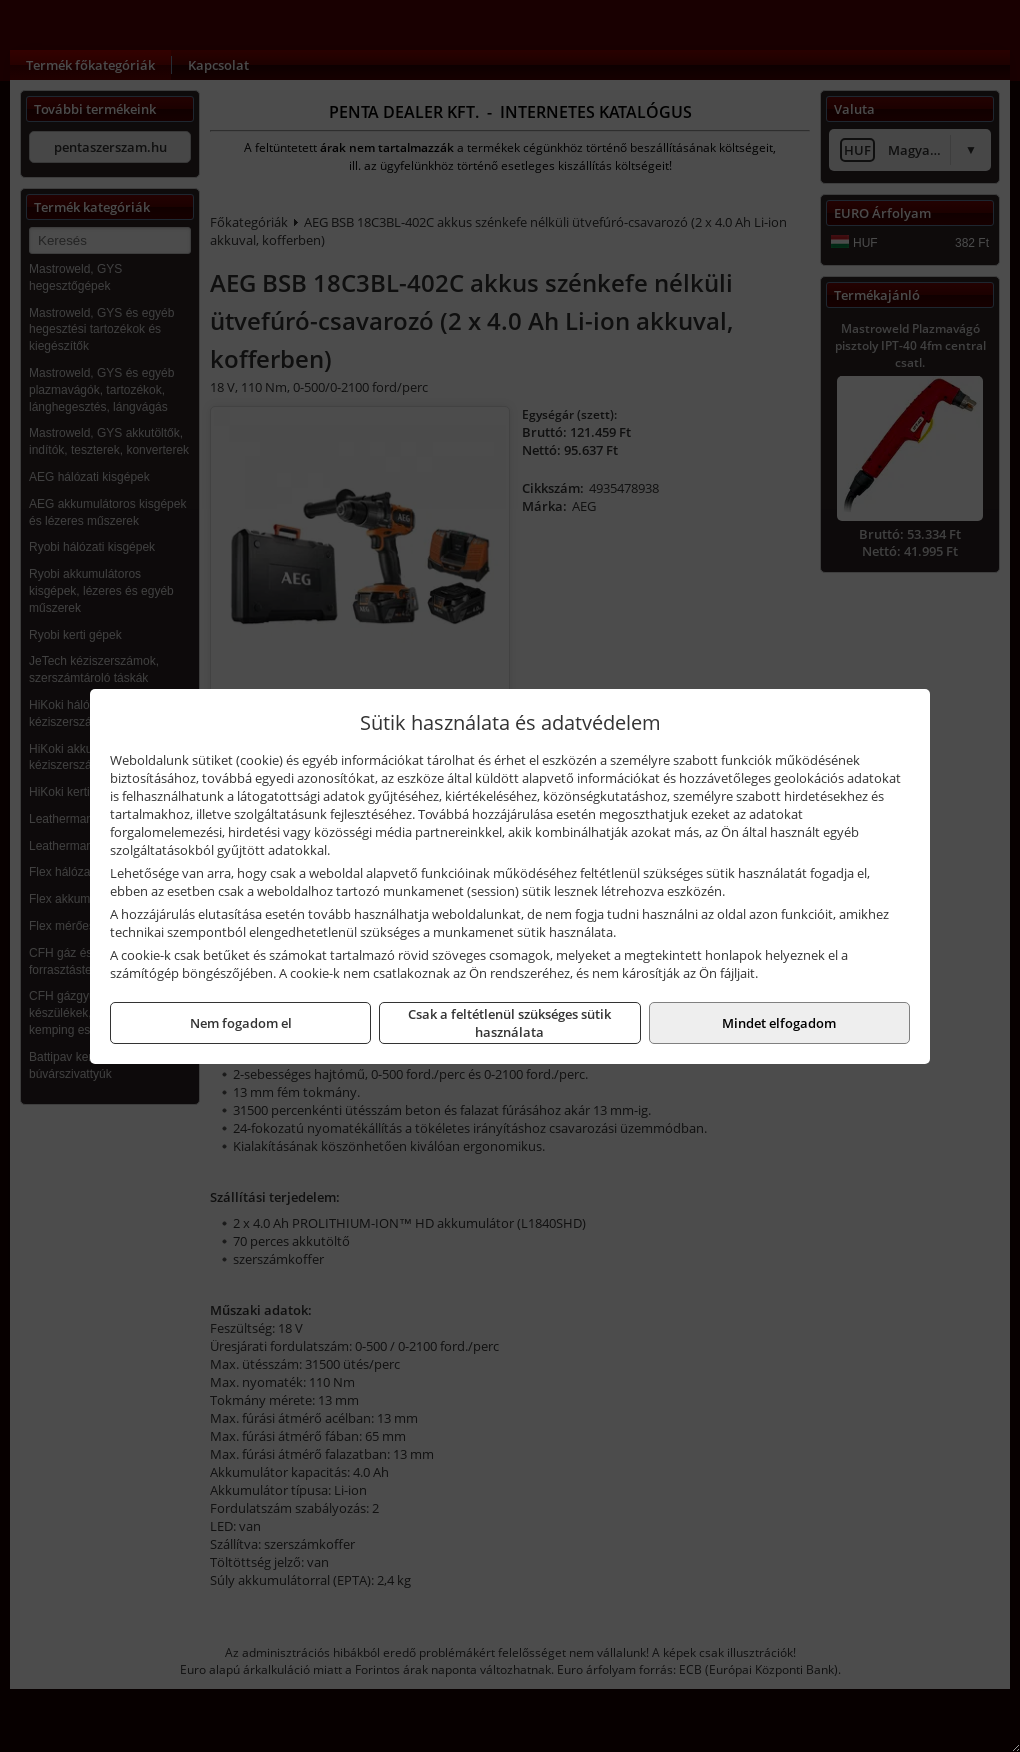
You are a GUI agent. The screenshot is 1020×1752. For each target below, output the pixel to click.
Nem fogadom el (241, 1023)
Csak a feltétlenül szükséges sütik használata (509, 1023)
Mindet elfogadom (779, 1023)
